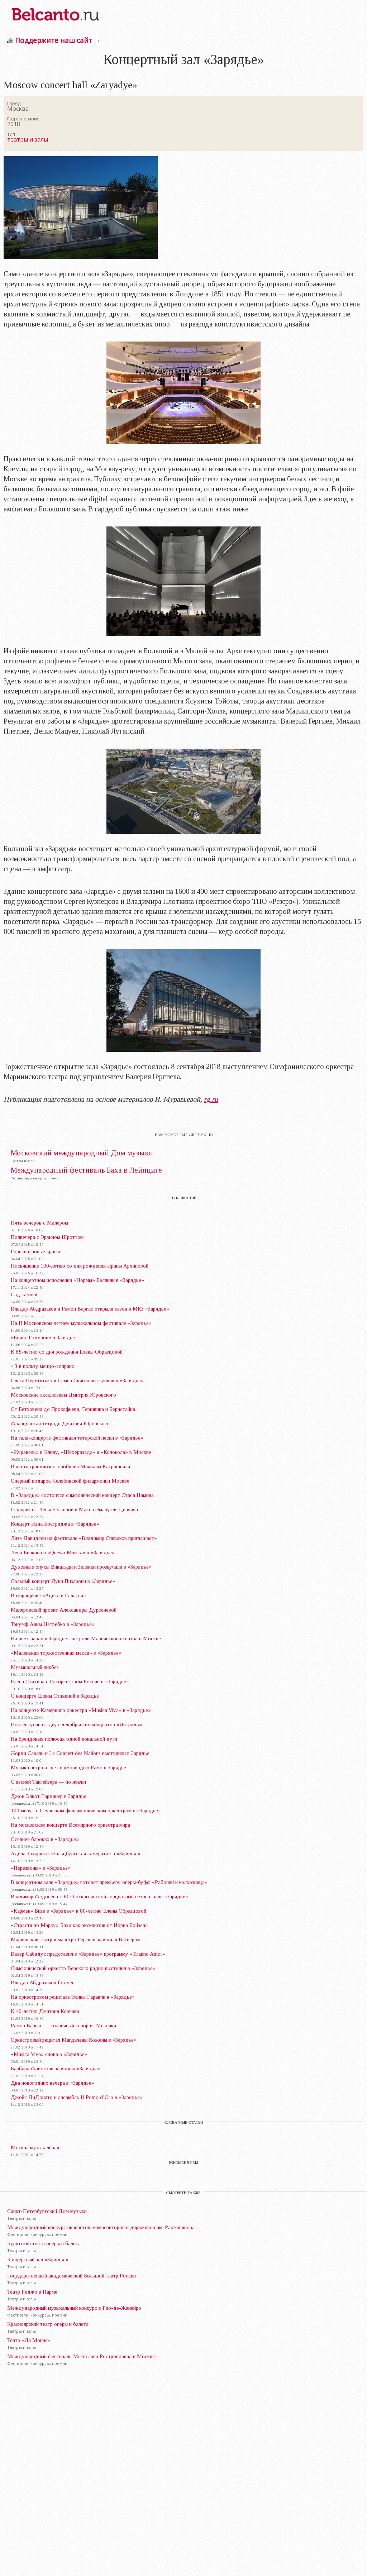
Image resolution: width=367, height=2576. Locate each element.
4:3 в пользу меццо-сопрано (43, 1366)
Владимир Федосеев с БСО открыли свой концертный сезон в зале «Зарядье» (99, 1896)
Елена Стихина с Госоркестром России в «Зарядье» (70, 1681)
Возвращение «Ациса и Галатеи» (48, 1595)
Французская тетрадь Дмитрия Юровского (60, 1423)
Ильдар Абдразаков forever (42, 1982)
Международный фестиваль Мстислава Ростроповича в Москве (81, 2356)
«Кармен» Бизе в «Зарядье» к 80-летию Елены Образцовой (78, 1911)
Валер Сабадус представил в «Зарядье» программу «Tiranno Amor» (88, 1954)
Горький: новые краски (36, 1251)
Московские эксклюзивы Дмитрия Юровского (63, 1395)
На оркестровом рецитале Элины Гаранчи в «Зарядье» (73, 1997)
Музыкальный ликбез (35, 1667)
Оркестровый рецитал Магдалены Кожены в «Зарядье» (74, 2040)
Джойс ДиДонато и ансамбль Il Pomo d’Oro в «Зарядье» (77, 2097)
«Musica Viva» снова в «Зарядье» (49, 2054)
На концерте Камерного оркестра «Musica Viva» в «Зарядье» (81, 1710)
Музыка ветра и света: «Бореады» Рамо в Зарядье (68, 1767)
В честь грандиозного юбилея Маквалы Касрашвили (70, 1466)
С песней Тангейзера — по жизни (48, 1782)
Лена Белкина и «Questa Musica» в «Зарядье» (63, 1552)
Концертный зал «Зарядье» (37, 2259)
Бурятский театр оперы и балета (44, 2243)
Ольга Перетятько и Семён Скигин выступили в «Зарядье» (77, 1380)
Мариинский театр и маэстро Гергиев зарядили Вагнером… (78, 1939)
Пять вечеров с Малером (39, 1223)
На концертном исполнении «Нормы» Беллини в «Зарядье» (77, 1280)
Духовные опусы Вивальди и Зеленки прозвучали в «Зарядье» (81, 1567)
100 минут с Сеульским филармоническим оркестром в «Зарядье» (86, 1810)
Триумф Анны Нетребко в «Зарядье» (53, 1624)
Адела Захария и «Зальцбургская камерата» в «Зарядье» (75, 1853)
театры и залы (27, 139)
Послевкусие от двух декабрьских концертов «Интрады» (77, 1724)
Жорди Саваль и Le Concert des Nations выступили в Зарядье (80, 1753)
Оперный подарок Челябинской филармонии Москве (70, 1481)
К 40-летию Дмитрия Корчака (45, 2011)
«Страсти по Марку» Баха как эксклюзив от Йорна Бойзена (79, 1925)
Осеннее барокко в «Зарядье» (45, 1839)
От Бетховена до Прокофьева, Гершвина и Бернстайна (73, 1409)
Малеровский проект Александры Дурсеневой (63, 1610)
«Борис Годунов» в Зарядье (43, 1337)
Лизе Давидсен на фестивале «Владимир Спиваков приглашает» (84, 1538)
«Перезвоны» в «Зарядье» (41, 1868)
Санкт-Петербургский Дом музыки (47, 2211)
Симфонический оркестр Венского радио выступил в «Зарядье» (83, 1968)
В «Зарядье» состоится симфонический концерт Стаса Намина (82, 1495)
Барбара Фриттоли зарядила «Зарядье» (56, 2068)
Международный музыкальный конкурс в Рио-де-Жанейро (74, 2308)
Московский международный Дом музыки (82, 1153)
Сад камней (24, 1294)
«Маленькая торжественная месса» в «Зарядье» (66, 1653)
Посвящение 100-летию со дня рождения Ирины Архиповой (79, 1266)
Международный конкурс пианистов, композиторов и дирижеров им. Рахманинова (101, 2227)
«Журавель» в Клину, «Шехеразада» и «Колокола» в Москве (81, 1452)
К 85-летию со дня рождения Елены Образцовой (67, 1352)
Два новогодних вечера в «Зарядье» (52, 2083)
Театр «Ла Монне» (29, 2340)
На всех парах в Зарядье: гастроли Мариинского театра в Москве (86, 1638)
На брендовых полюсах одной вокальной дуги (64, 1739)
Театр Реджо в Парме (32, 2292)
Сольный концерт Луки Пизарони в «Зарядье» (63, 1581)
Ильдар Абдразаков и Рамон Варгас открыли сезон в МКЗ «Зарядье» (90, 1309)
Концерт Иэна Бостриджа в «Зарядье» (55, 1524)
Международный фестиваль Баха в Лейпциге (86, 1170)
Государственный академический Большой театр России (71, 2276)
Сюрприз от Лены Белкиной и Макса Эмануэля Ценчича (74, 1509)
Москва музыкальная (35, 2147)
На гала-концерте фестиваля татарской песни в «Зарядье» (77, 1438)
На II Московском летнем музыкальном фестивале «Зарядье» (81, 1323)
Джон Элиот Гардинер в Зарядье (48, 1796)
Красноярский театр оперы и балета (48, 2324)
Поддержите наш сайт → (58, 40)
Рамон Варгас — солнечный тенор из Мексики (63, 2025)
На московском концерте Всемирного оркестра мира (70, 1825)
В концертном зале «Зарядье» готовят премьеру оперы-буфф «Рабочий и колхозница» (109, 1882)
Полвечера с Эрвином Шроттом (47, 1237)
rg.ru (211, 1099)
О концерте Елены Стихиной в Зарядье (55, 1696)
